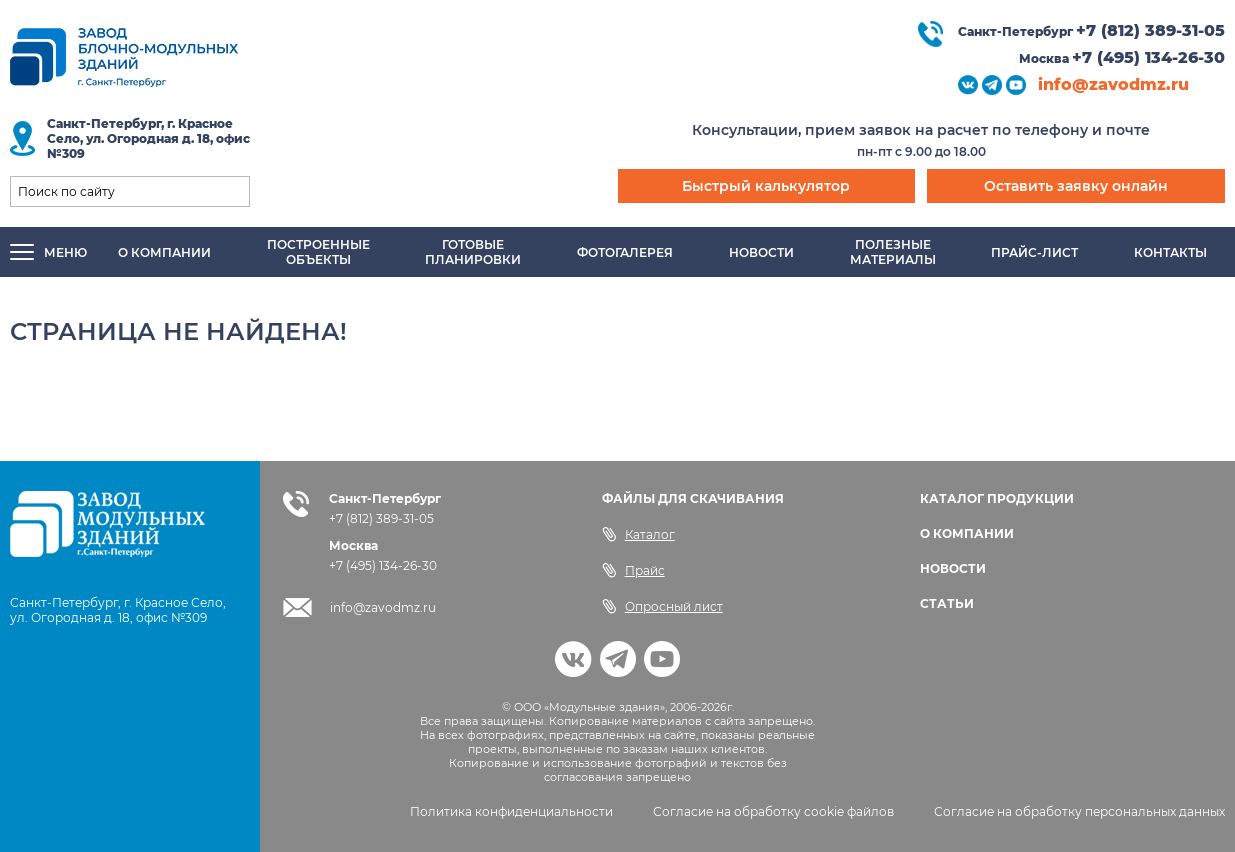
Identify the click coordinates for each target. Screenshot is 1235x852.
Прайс (633, 570)
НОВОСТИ (953, 568)
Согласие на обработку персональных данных (1079, 811)
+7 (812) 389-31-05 (1150, 30)
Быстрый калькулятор (766, 186)
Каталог (638, 534)
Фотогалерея (625, 252)
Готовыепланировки (473, 252)
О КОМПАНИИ (967, 533)
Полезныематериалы (893, 252)
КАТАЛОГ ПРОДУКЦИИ (997, 498)
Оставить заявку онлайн (1076, 186)
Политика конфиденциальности (511, 811)
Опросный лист (662, 606)
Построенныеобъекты (318, 252)
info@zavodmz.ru (1113, 84)
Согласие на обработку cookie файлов (773, 811)
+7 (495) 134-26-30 (1148, 57)
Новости (761, 252)
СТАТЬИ (947, 603)
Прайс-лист (1034, 252)
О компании (164, 252)
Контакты (1170, 252)
